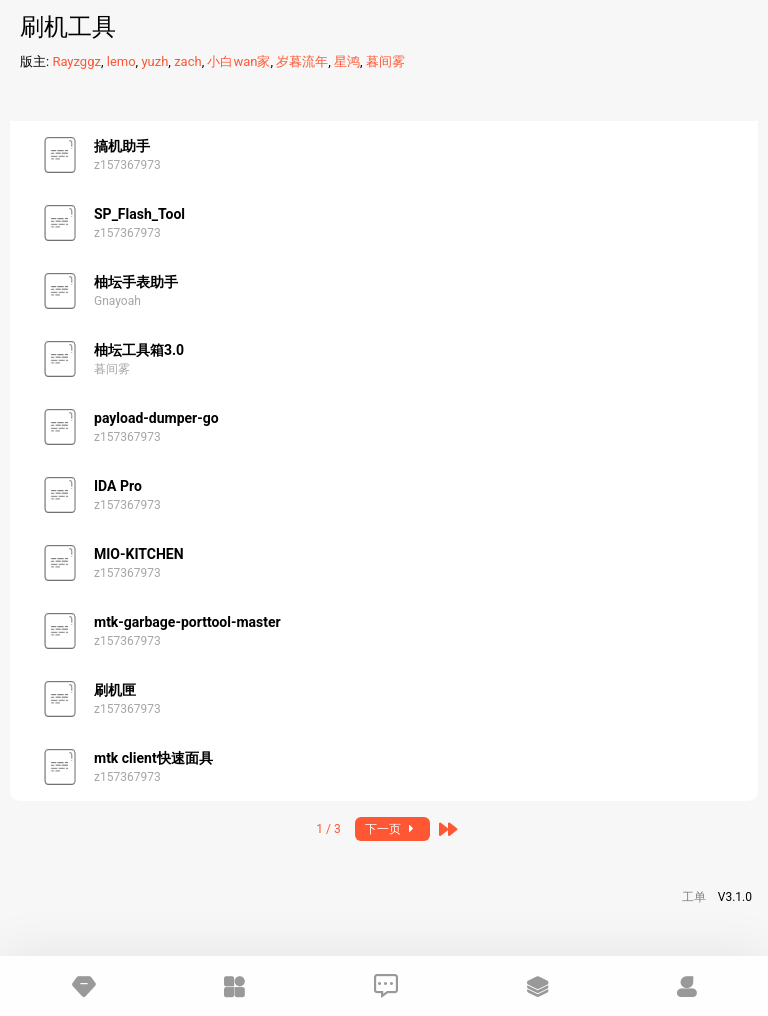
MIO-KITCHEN (139, 554)
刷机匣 (115, 690)
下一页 (392, 829)
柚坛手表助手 (136, 282)
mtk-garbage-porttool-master (187, 622)
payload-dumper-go (156, 418)
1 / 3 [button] (328, 829)
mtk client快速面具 (153, 758)
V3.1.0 (735, 897)
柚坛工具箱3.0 (139, 350)
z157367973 (127, 165)
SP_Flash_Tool (139, 214)
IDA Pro (118, 486)
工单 (694, 897)
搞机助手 (122, 146)
